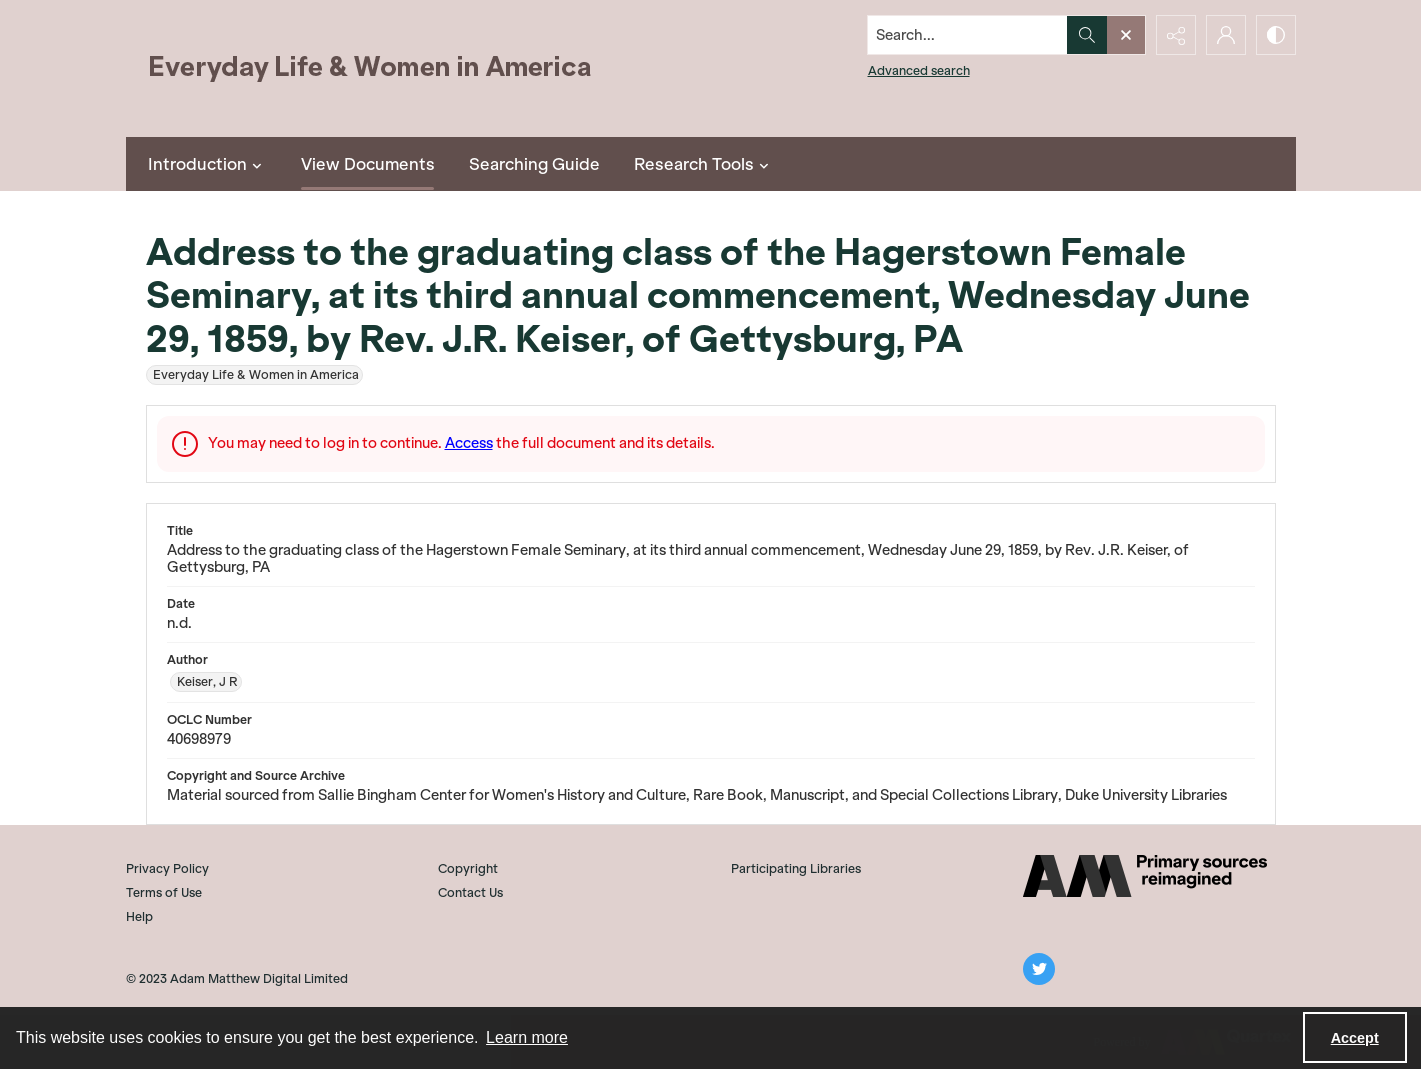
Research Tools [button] (704, 164)
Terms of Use (164, 892)
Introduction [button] (207, 164)
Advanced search (919, 70)
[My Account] (1226, 35)
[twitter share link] (1039, 969)
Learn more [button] (527, 1037)
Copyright (468, 868)
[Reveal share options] (1176, 35)
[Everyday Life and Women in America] (371, 68)
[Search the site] (967, 35)
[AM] (1145, 876)
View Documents (368, 164)
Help (139, 916)
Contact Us (470, 892)
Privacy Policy (167, 868)
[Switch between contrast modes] (1276, 35)
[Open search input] (1126, 35)
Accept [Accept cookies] (1355, 1038)
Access (469, 443)
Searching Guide (534, 164)
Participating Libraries (796, 868)
